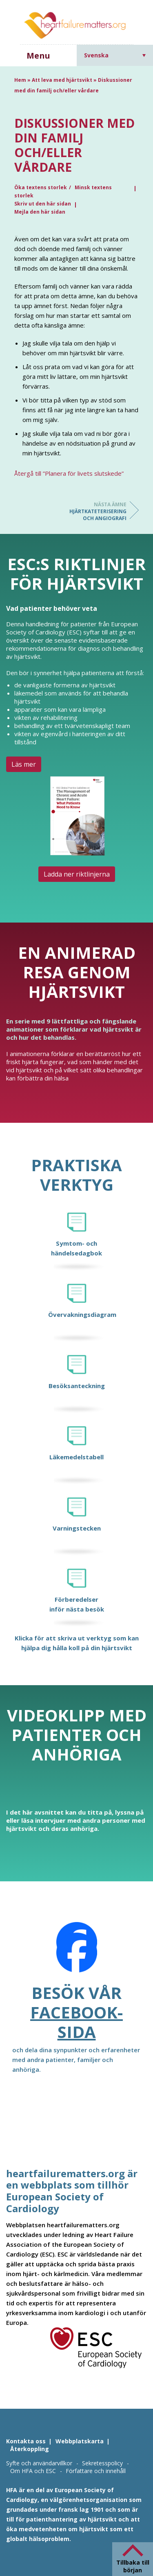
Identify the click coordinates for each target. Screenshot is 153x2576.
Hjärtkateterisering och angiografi (93, 511)
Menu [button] (38, 55)
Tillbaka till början (132, 2566)
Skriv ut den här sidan (42, 203)
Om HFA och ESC (33, 2471)
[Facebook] (76, 1952)
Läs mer (23, 764)
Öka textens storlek (40, 187)
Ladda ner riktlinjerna (77, 874)
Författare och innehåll (96, 2471)
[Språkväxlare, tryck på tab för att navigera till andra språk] (115, 55)
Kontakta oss (26, 2441)
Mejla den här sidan (39, 211)
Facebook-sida (76, 2022)
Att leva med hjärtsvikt (62, 80)
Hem (20, 80)
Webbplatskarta (79, 2441)
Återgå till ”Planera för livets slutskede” (69, 473)
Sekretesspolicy (102, 2463)
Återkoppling (29, 2449)
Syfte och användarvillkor (39, 2463)
